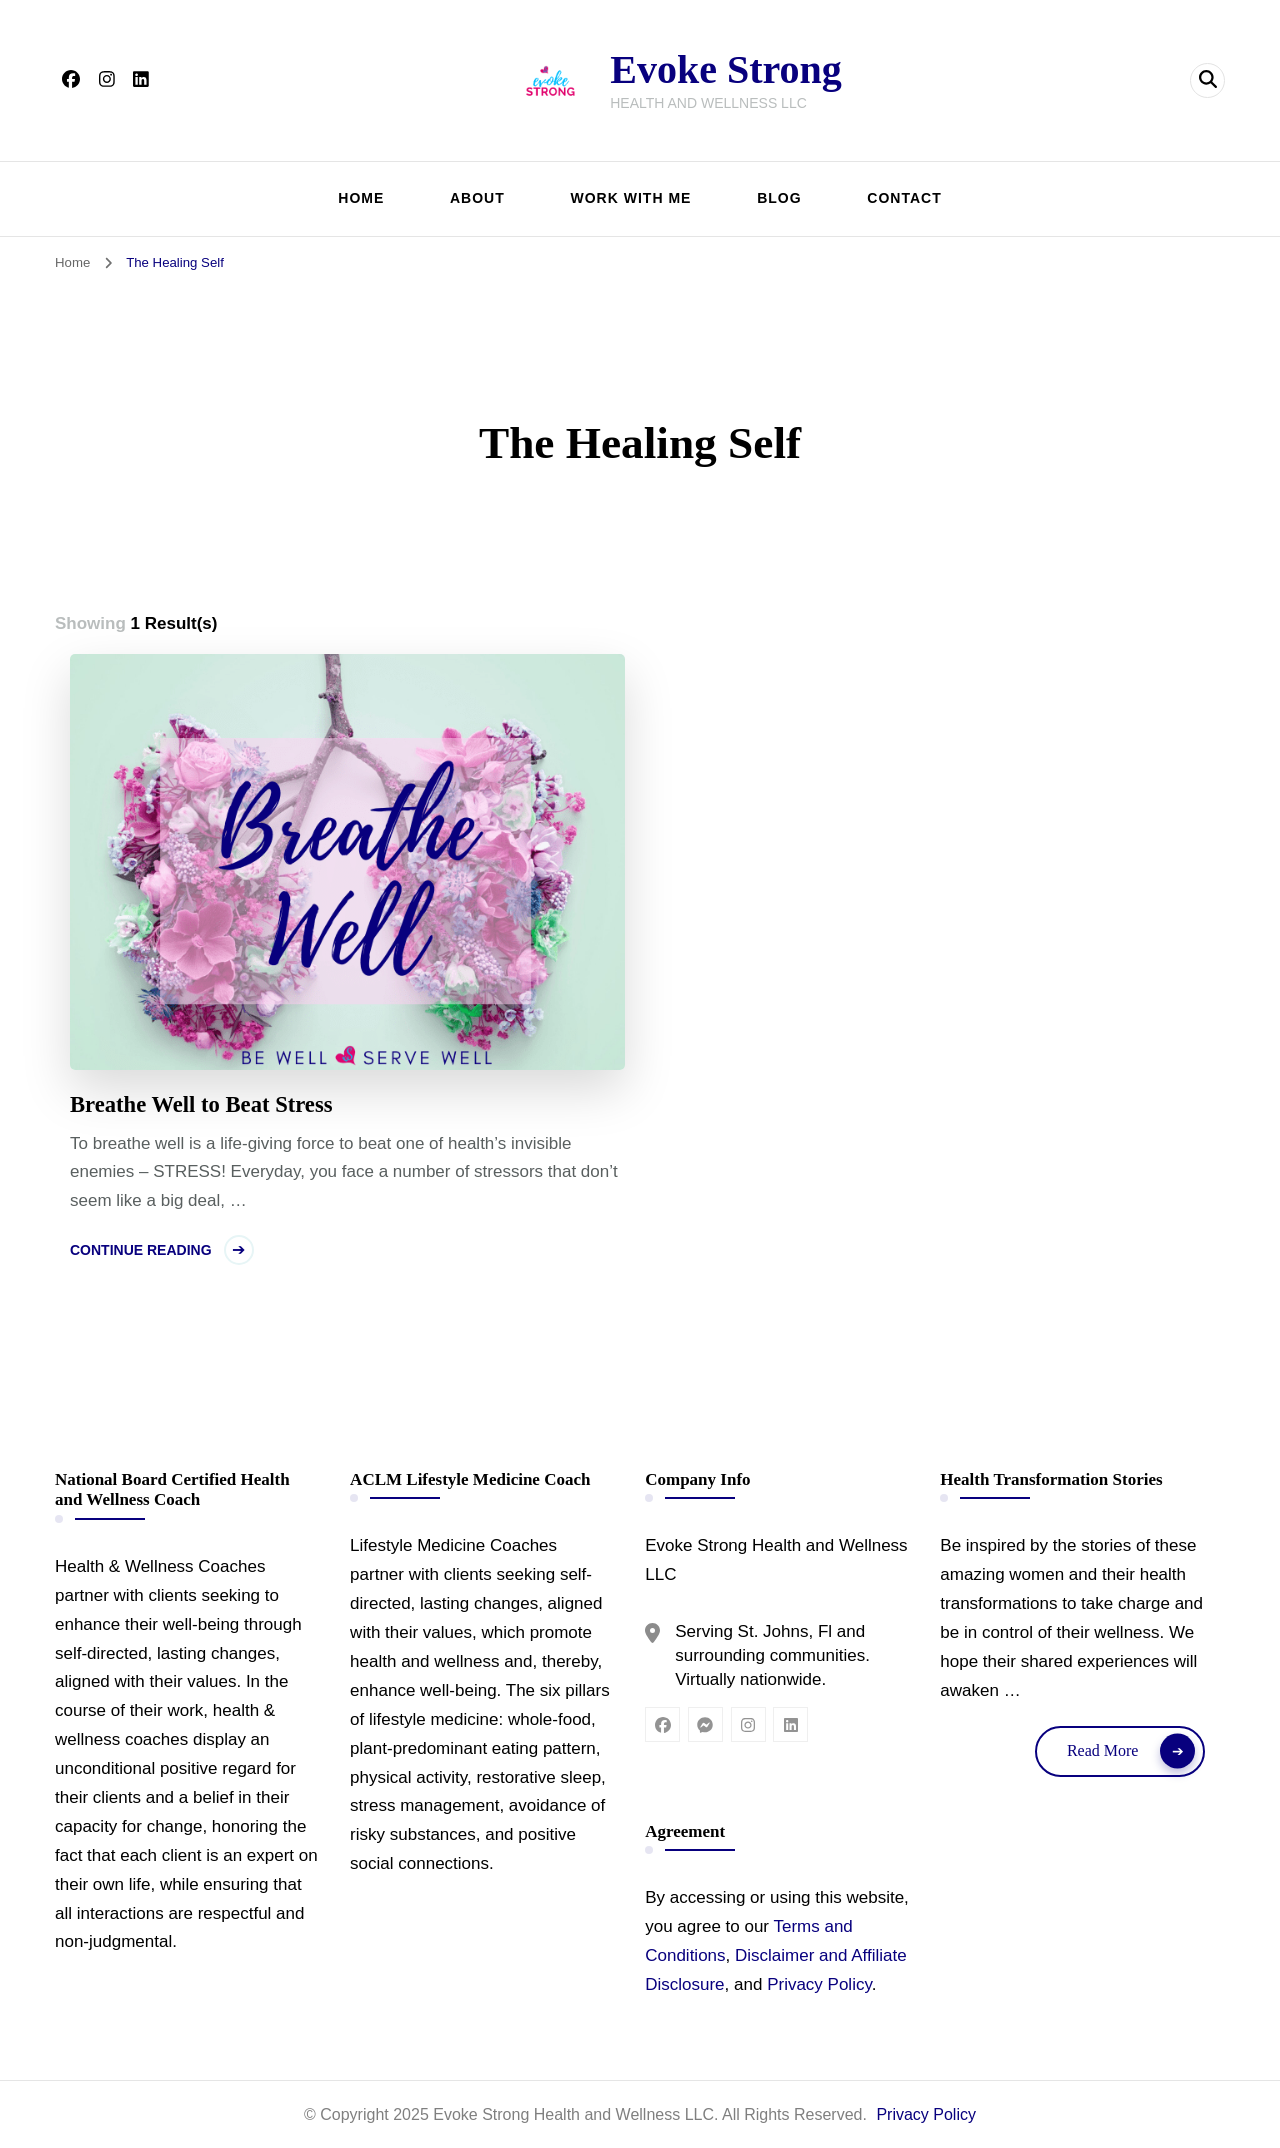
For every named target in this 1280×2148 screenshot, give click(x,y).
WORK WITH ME (631, 198)
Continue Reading (141, 1250)
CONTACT (904, 198)
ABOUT (477, 198)
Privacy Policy (819, 1984)
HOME (361, 198)
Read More (1103, 1750)
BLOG (779, 198)
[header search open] (1207, 80)
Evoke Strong (726, 69)
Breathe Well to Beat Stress (201, 1104)
